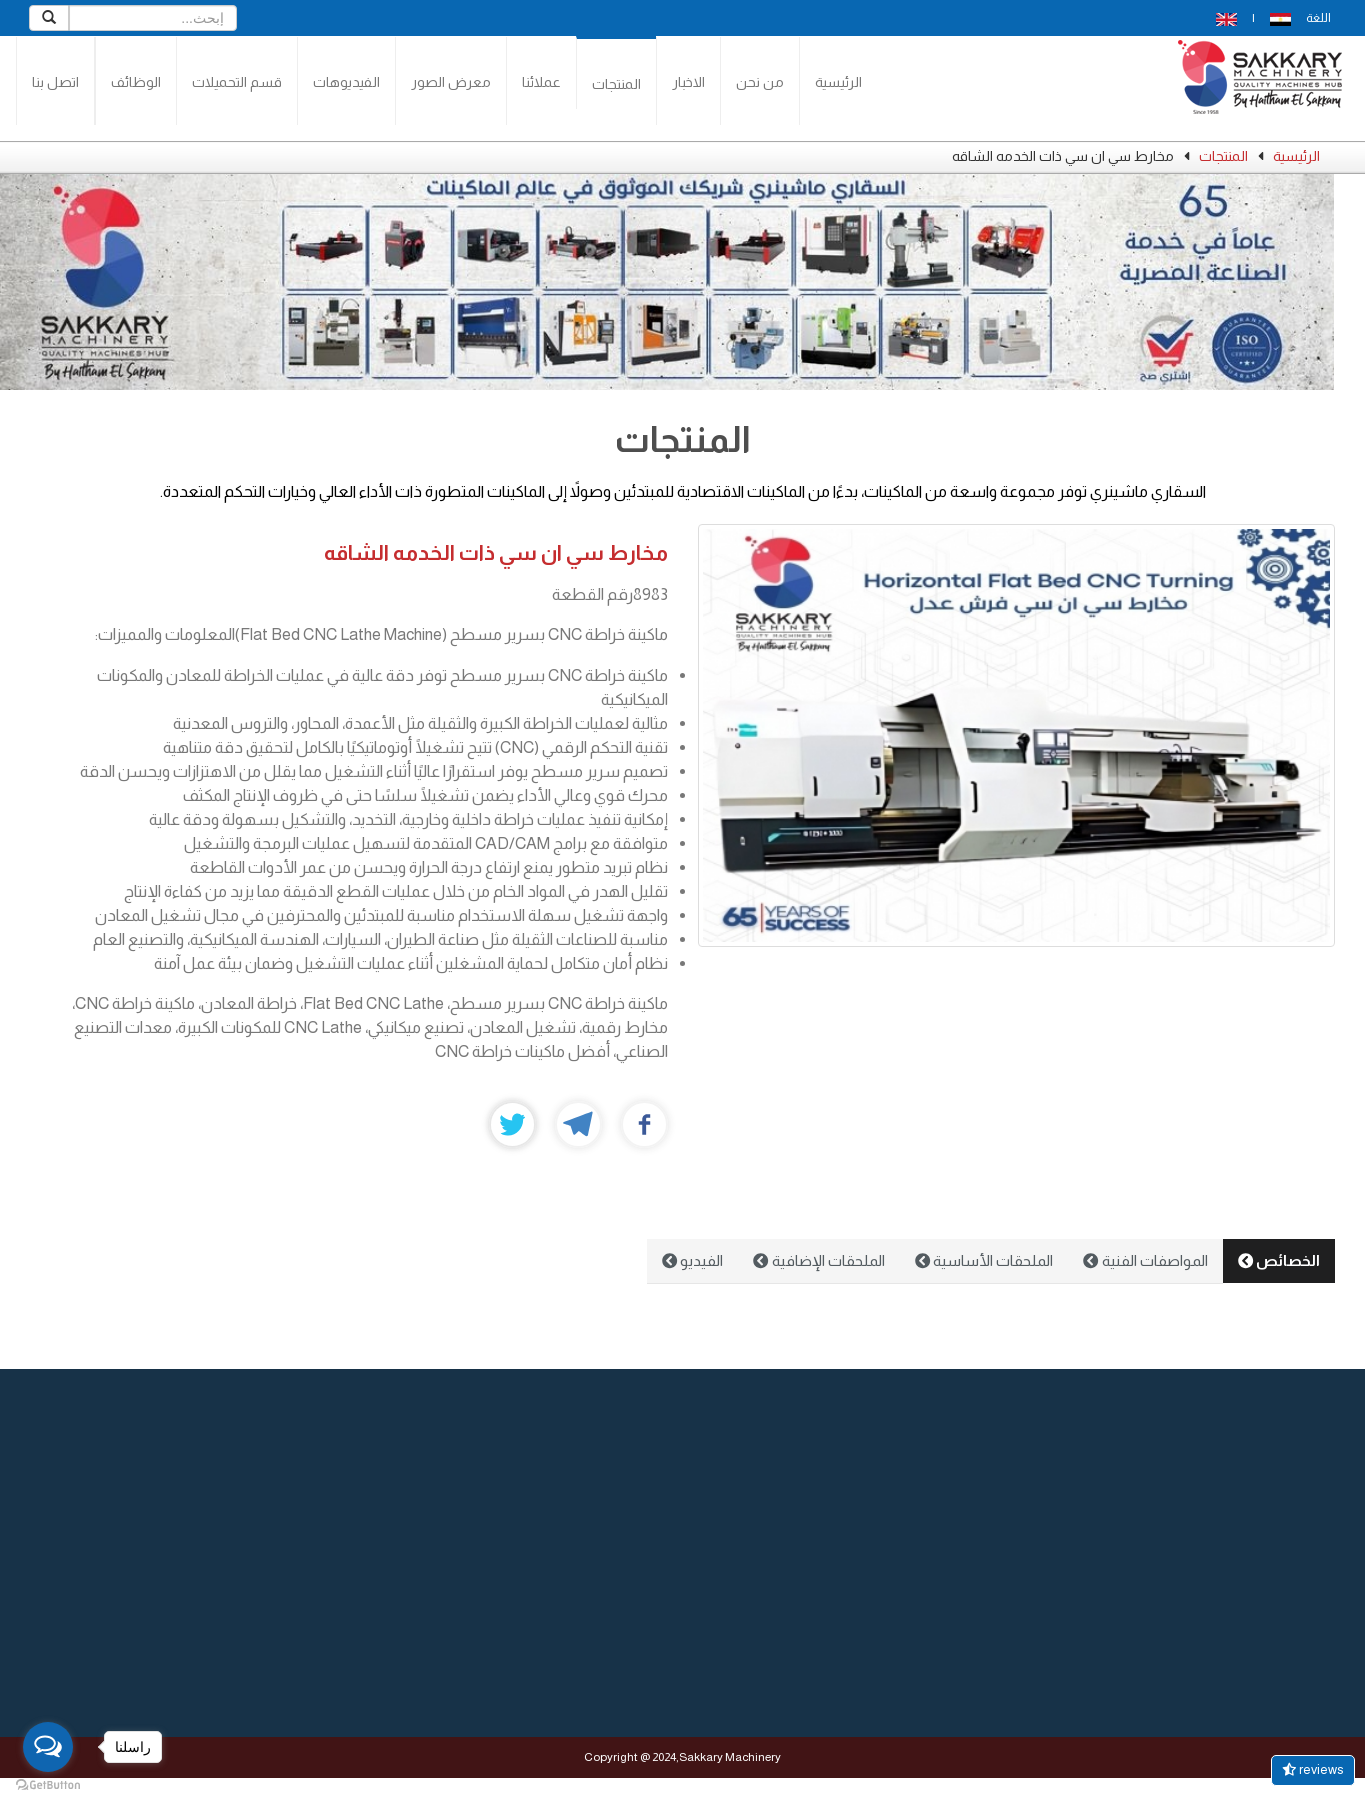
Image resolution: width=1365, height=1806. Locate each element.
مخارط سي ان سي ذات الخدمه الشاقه (496, 552)
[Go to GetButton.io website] (48, 1785)
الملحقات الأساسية (984, 1260)
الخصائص (1279, 1260)
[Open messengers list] (48, 1747)
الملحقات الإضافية (818, 1260)
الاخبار (688, 82)
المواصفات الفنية (1145, 1260)
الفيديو (692, 1260)
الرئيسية (838, 82)
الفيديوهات (346, 82)
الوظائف (136, 82)
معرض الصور (451, 82)
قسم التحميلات (237, 82)
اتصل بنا (55, 82)
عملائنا (541, 82)
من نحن (760, 82)
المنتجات (616, 84)
